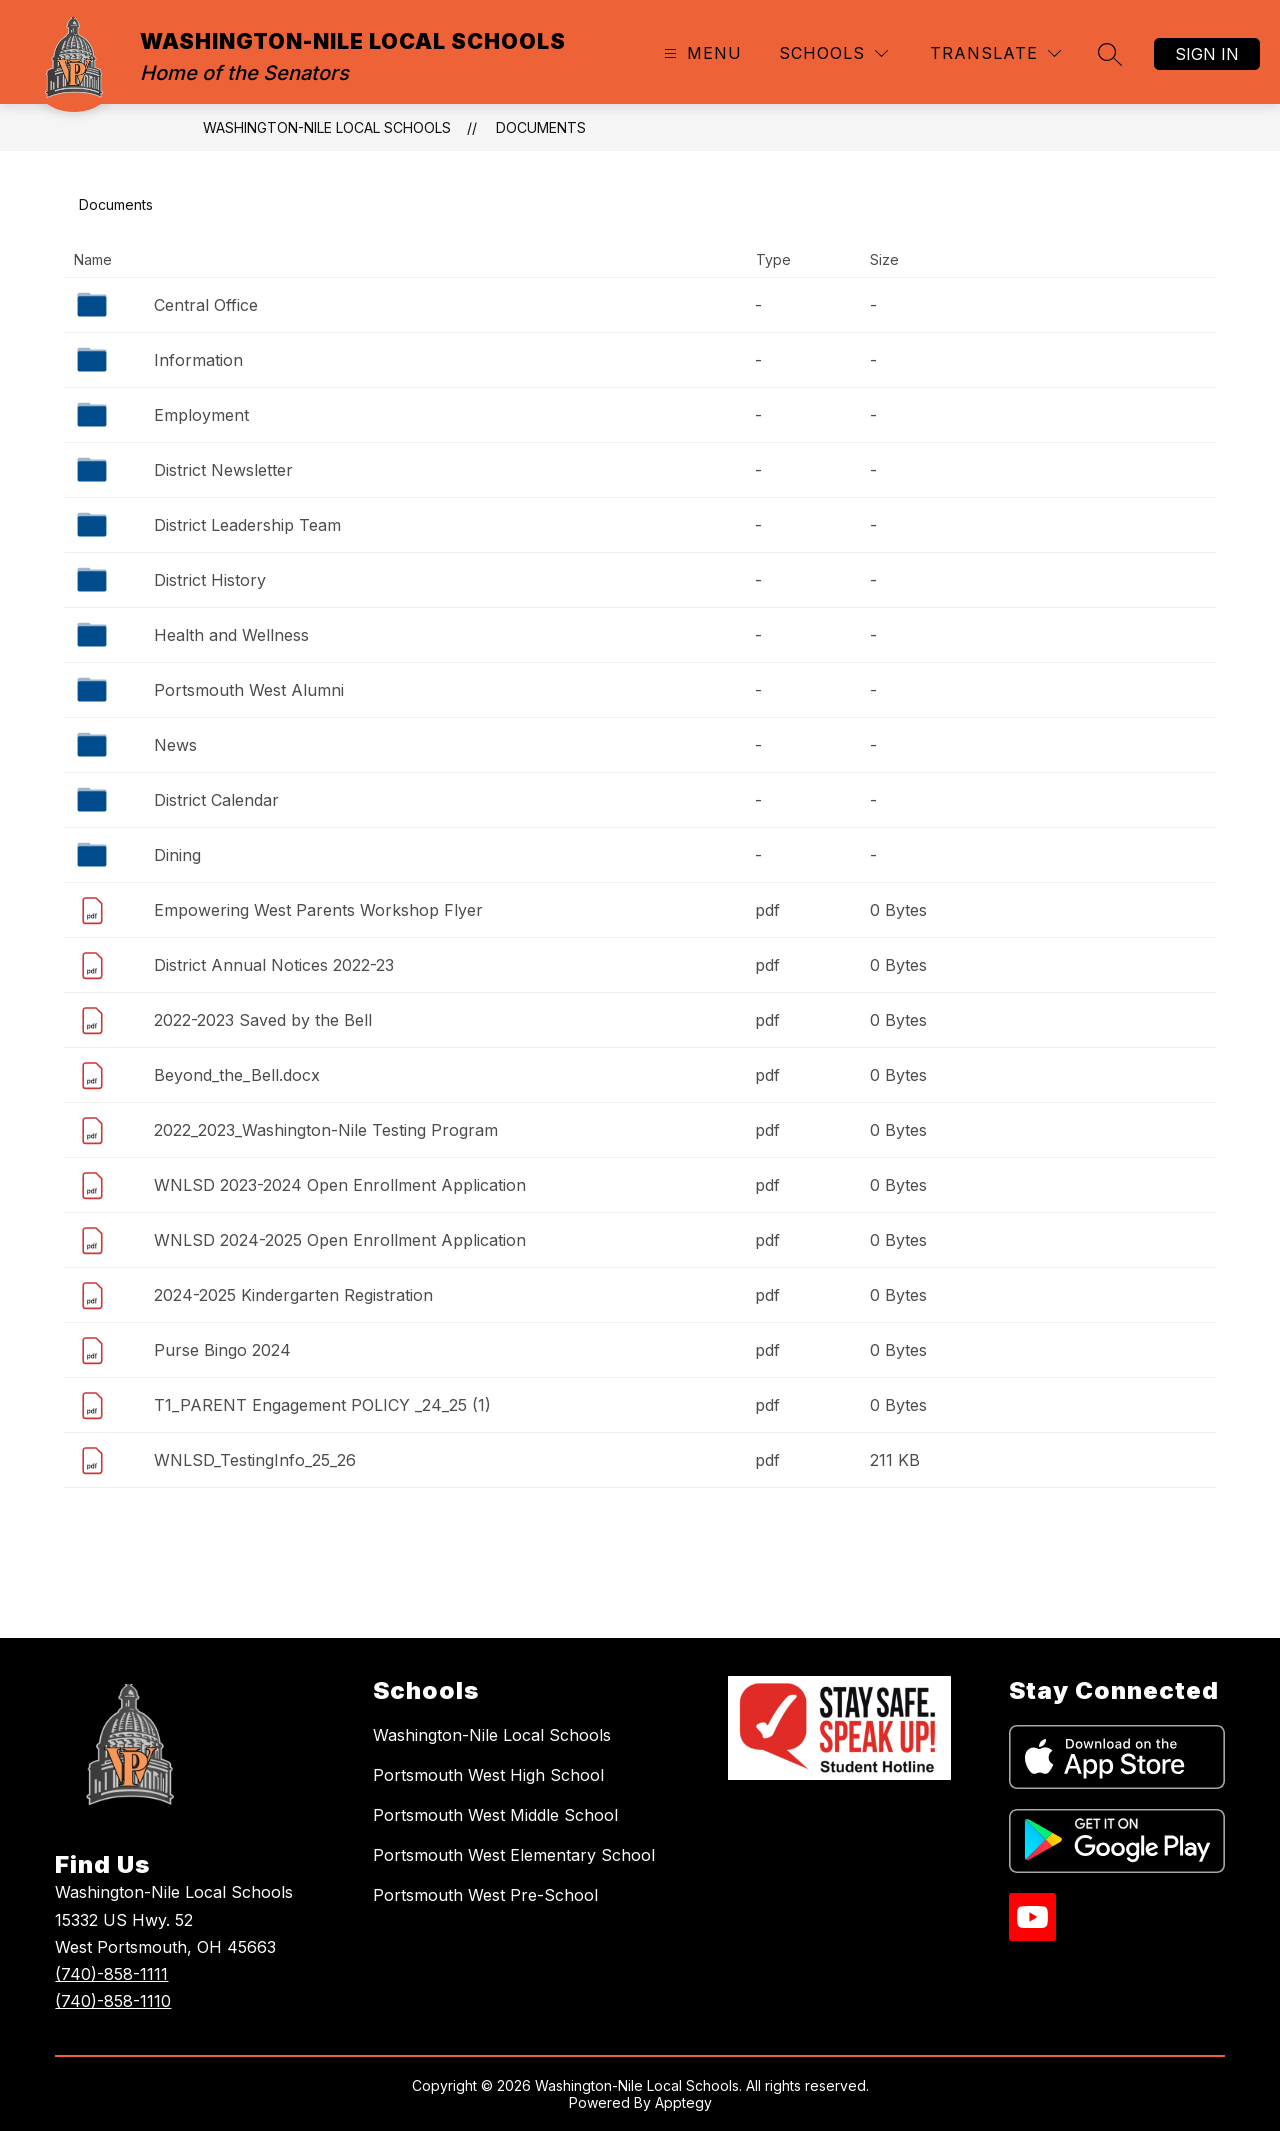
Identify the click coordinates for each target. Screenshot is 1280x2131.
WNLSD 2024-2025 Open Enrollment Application (340, 1240)
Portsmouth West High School (488, 1775)
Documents (541, 127)
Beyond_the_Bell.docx (237, 1075)
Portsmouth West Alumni (249, 690)
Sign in (1207, 54)
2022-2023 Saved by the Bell (263, 1020)
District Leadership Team (247, 525)
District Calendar (216, 800)
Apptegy (683, 2102)
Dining (177, 855)
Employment (201, 415)
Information (198, 360)
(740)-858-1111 (111, 1974)
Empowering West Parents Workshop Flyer (318, 910)
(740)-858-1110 (113, 2001)
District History (210, 580)
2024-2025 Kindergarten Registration (293, 1295)
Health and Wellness (231, 635)
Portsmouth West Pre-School (485, 1895)
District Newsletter (223, 470)
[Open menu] (700, 53)
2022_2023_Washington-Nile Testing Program (326, 1130)
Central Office (206, 305)
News (175, 745)
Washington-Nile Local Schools (492, 1735)
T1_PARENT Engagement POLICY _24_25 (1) (322, 1405)
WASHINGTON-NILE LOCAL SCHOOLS (327, 127)
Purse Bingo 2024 (222, 1350)
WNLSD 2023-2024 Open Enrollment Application (340, 1185)
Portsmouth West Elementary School (514, 1855)
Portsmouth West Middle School (495, 1815)
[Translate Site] (995, 53)
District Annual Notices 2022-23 (274, 965)
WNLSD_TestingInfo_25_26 (255, 1460)
